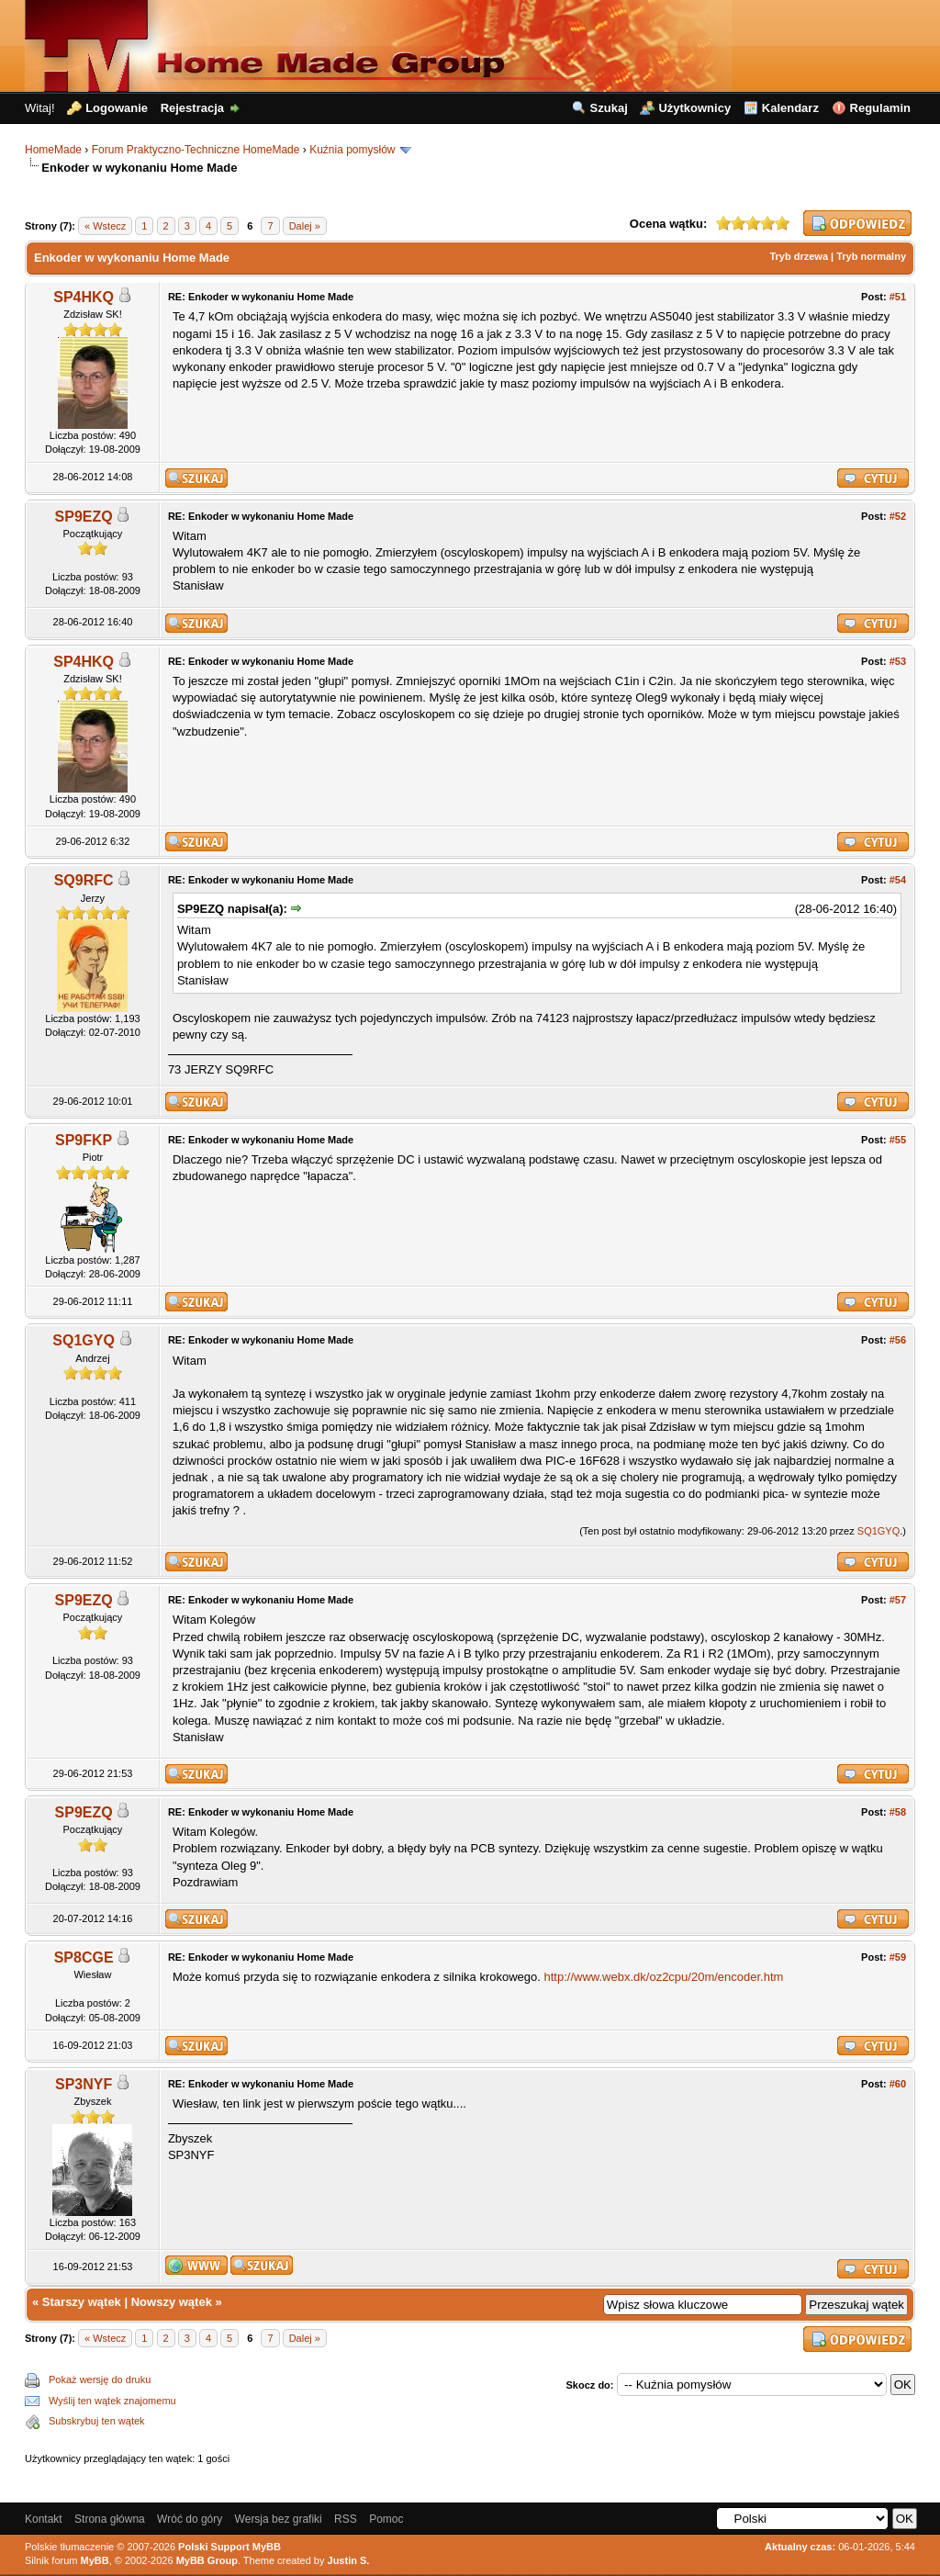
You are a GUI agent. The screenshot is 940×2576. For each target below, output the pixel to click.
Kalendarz (790, 108)
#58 (898, 1811)
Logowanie (116, 108)
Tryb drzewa (798, 256)
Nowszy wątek (171, 2302)
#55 (898, 1139)
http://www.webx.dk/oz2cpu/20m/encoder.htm (664, 1977)
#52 (898, 516)
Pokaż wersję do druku (100, 2379)
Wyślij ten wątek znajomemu (112, 2400)
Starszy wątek (81, 2302)
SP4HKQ (83, 297)
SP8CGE (84, 1957)
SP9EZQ (84, 516)
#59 (898, 1957)
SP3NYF (83, 2084)
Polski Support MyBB (229, 2546)
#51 (898, 296)
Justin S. (349, 2560)
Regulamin (880, 108)
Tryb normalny (871, 256)
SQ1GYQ (83, 1340)
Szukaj (609, 108)
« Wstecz (105, 225)
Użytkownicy (694, 108)
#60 (898, 2083)
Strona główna (109, 2519)
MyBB (95, 2560)
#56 (898, 1339)
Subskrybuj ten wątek (97, 2420)
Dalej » (304, 225)
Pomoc (386, 2519)
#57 (898, 1599)
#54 (898, 879)
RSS (345, 2519)
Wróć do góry (189, 2519)
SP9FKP (83, 1140)
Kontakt (43, 2519)
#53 (898, 661)
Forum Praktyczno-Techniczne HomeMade (196, 149)
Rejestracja (192, 108)
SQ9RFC (84, 880)
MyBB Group (207, 2560)
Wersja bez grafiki (278, 2519)
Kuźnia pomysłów (352, 149)
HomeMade (53, 149)
